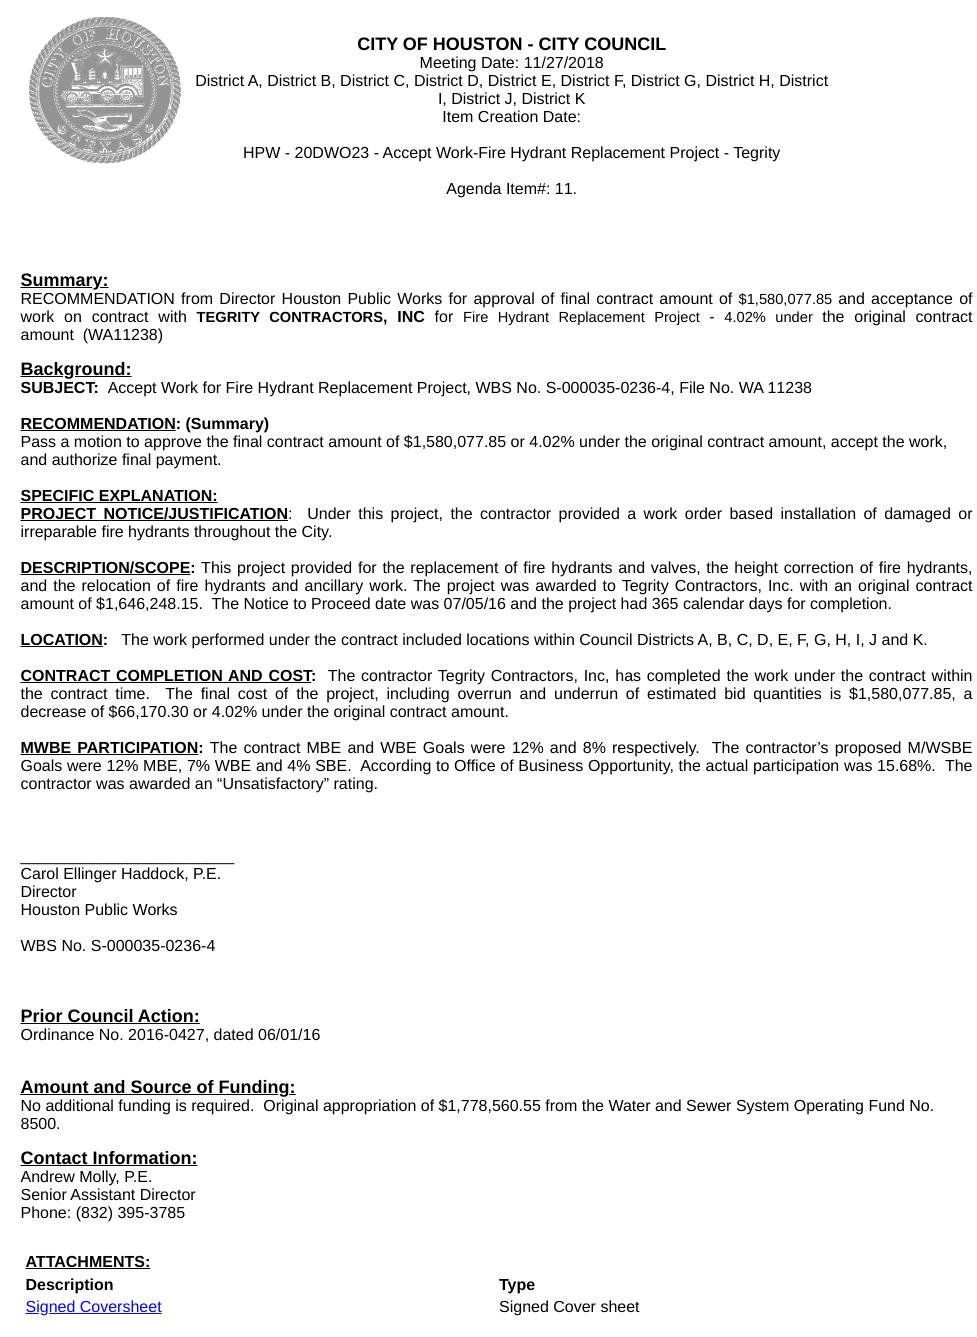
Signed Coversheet (94, 1307)
